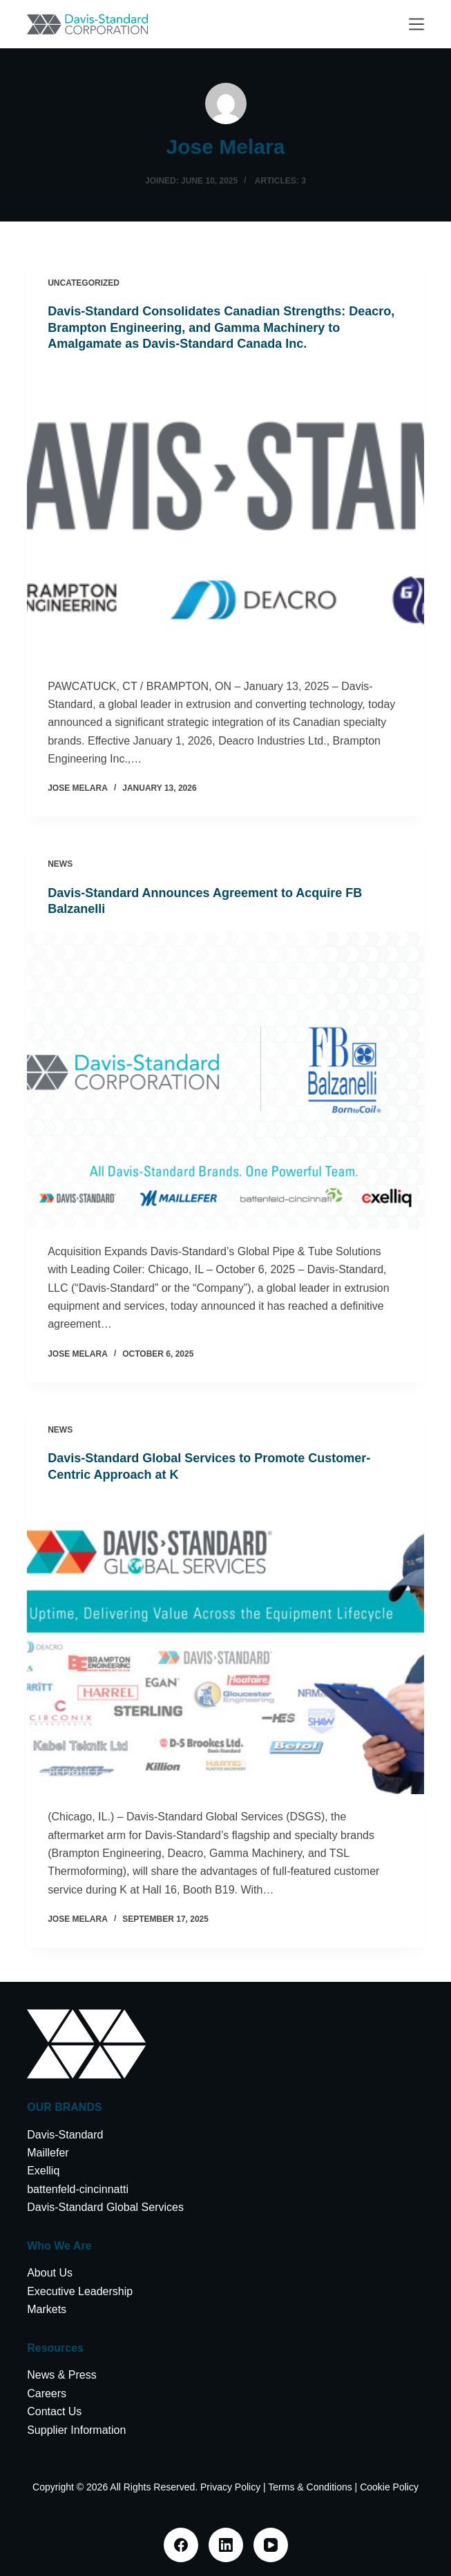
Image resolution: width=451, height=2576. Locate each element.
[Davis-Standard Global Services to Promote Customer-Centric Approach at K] (225, 1645)
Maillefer (47, 2153)
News (60, 864)
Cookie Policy (389, 2487)
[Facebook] (181, 2545)
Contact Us (54, 2411)
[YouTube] (270, 2545)
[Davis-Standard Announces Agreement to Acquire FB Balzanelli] (225, 1080)
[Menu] (416, 24)
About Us (50, 2273)
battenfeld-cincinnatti (77, 2189)
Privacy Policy (230, 2487)
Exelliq (43, 2170)
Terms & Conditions (310, 2487)
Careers (46, 2393)
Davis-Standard (65, 2135)
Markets (46, 2309)
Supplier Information (76, 2430)
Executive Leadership (80, 2291)
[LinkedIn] (226, 2545)
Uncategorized (83, 283)
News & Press (61, 2375)
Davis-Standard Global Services (105, 2207)
